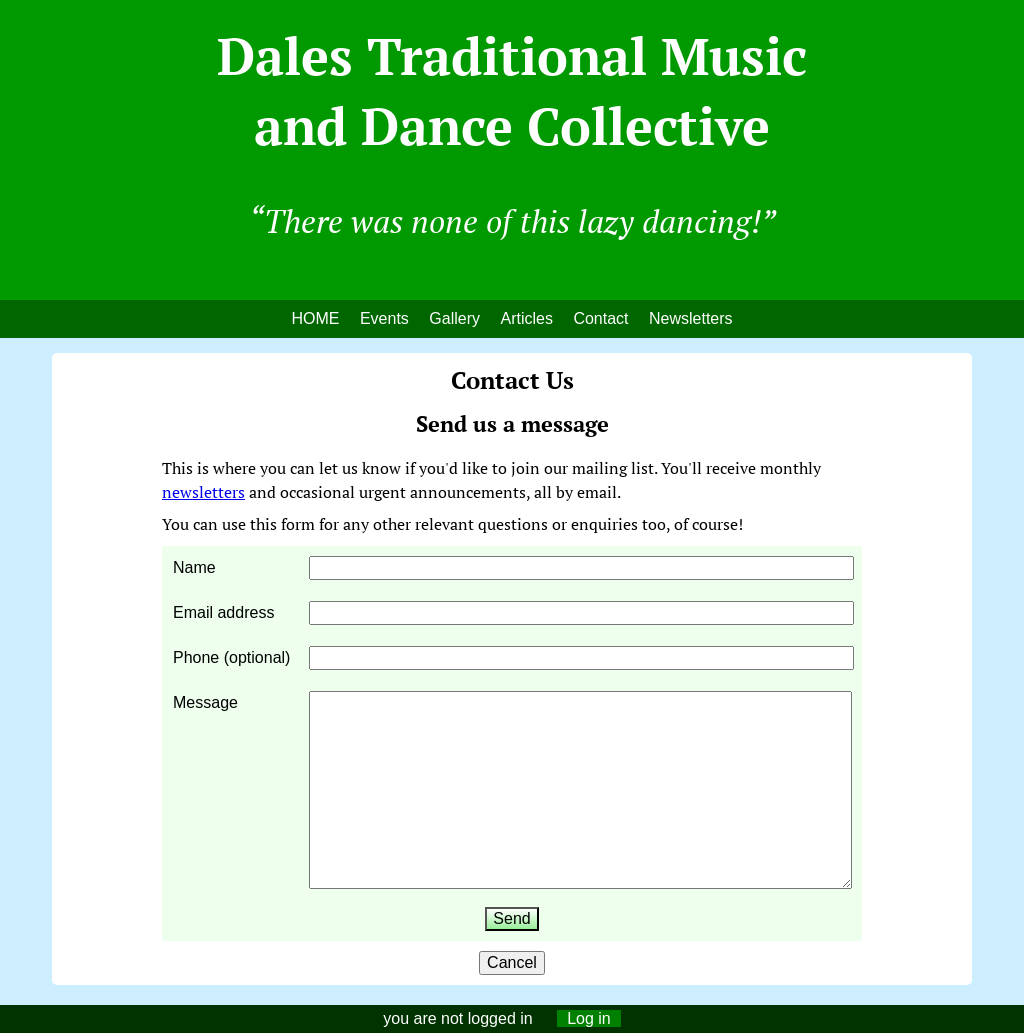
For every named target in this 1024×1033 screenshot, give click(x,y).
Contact (600, 318)
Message (205, 702)
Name (194, 567)
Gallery (454, 318)
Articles (526, 318)
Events (384, 318)
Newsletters (691, 318)
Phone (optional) (231, 657)
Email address (223, 612)
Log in (589, 1018)
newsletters (203, 492)
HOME (315, 318)
